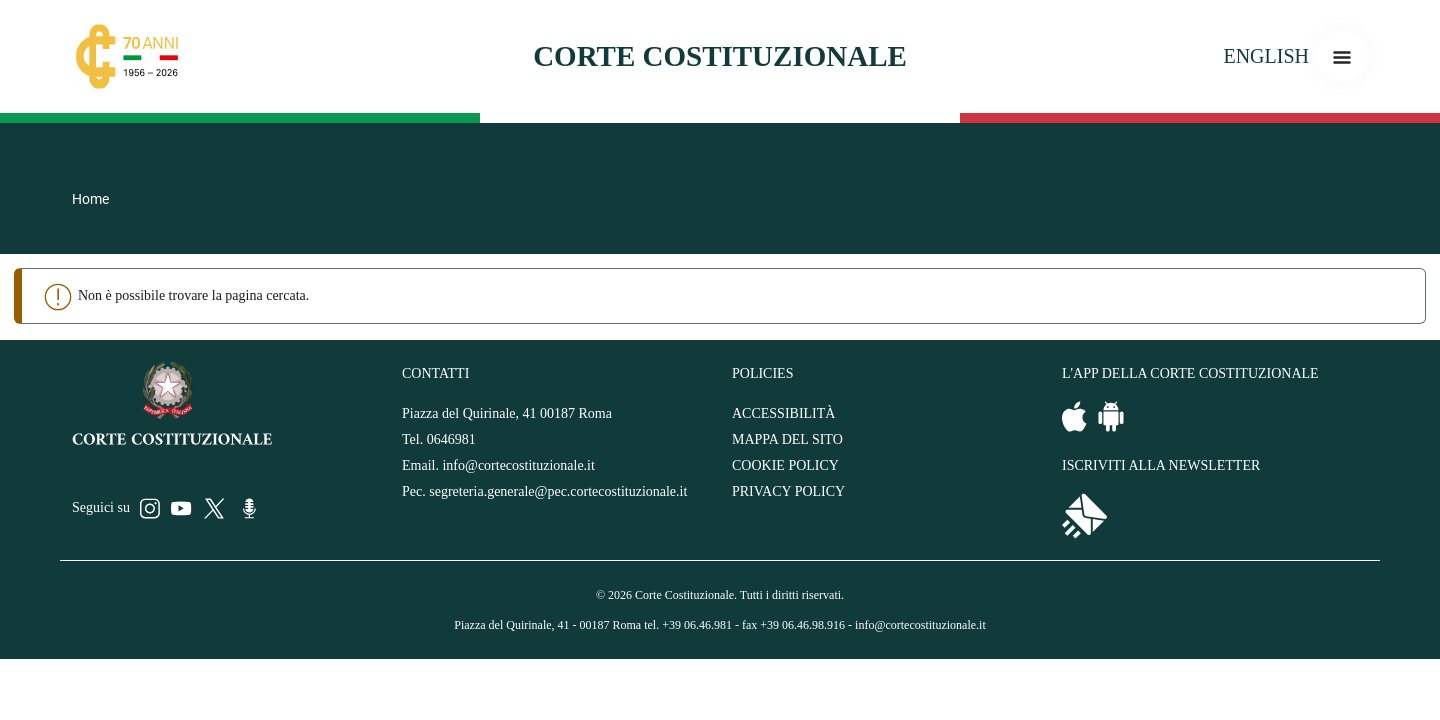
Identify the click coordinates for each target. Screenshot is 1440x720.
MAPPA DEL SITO (787, 439)
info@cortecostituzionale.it (518, 465)
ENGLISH (1266, 56)
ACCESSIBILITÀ (783, 413)
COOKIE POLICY (785, 465)
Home (90, 199)
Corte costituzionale (720, 56)
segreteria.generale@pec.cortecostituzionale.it (558, 491)
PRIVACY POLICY (788, 491)
